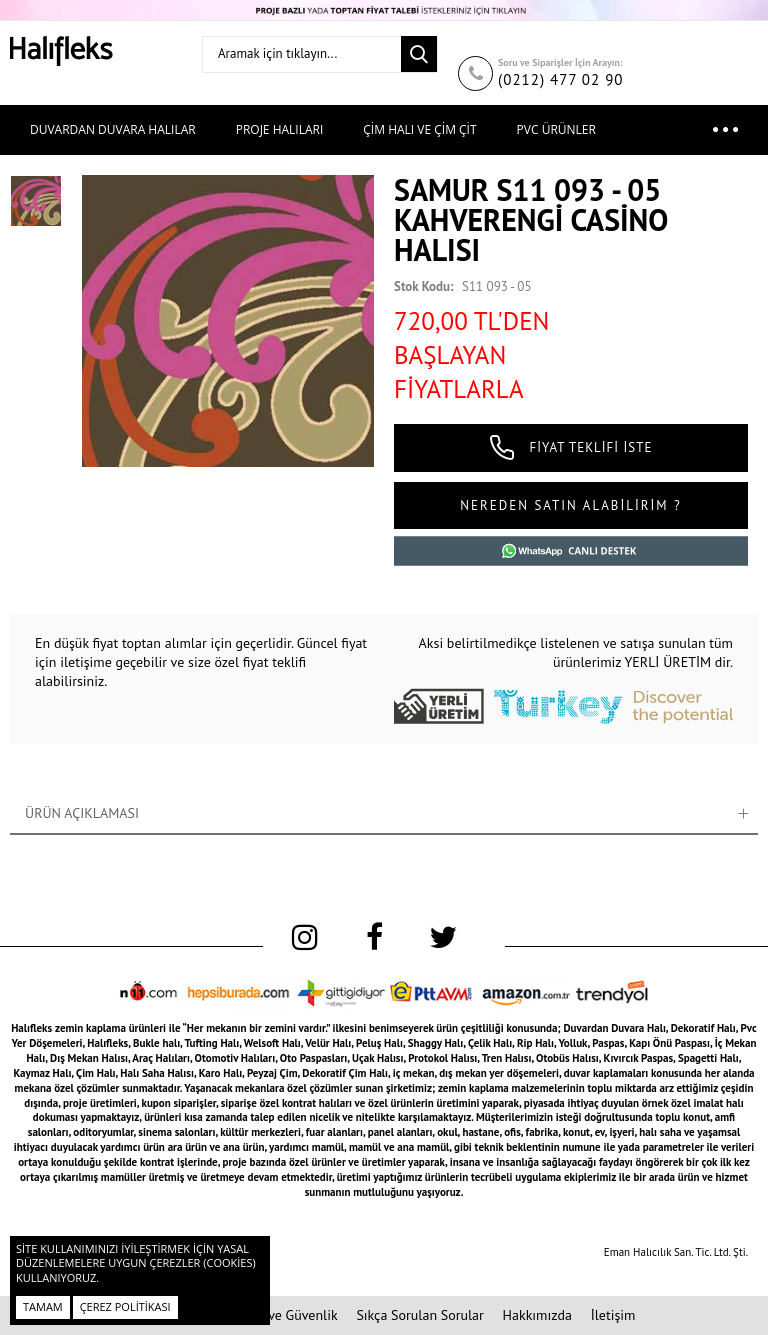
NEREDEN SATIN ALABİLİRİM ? (570, 505)
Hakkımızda (537, 1315)
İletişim (613, 1315)
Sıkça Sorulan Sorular (419, 1315)
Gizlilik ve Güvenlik (281, 1315)
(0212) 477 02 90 (561, 79)
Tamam (43, 1306)
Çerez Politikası (125, 1306)
